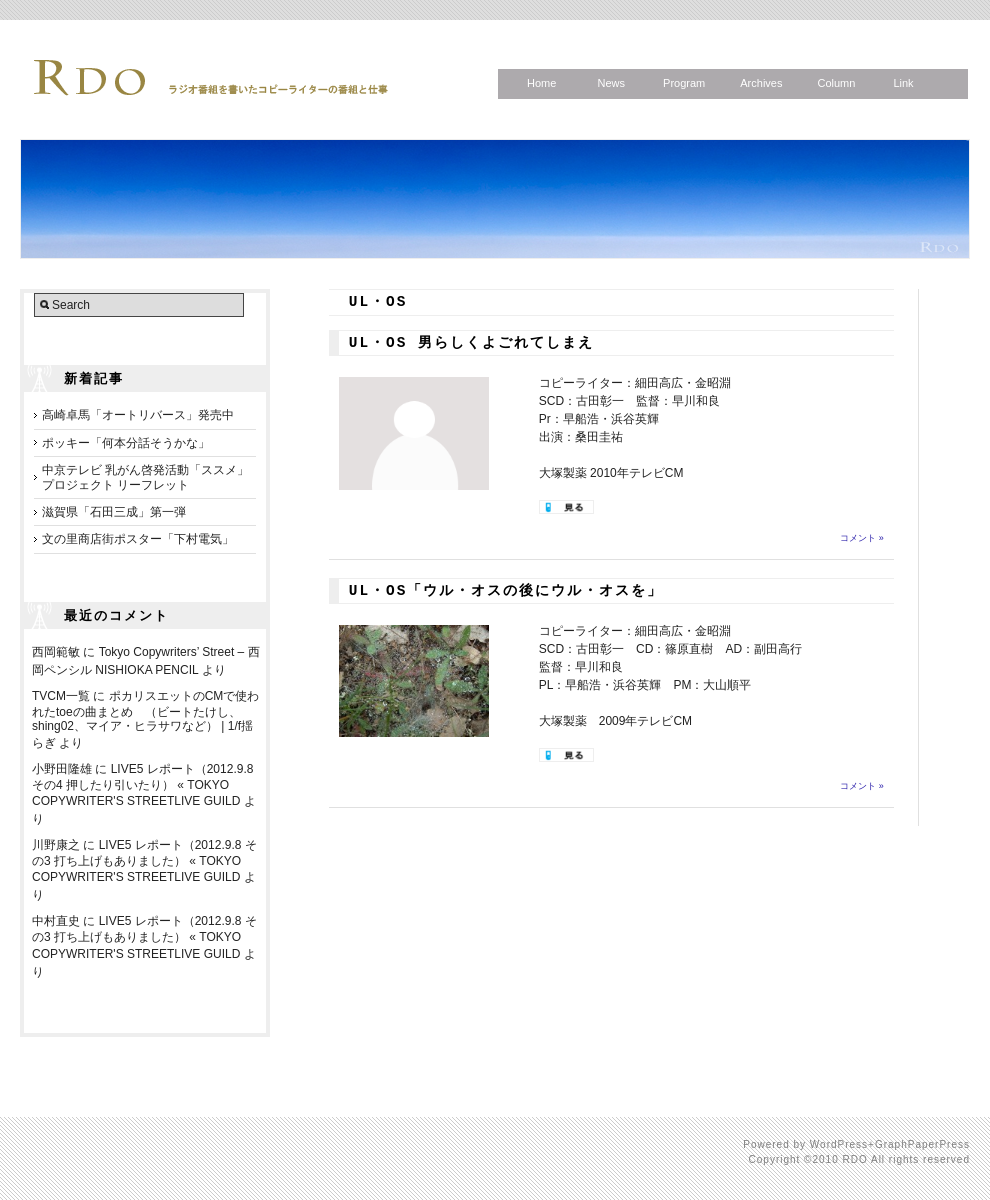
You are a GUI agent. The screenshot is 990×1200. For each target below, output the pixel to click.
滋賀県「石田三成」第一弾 (114, 512)
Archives (761, 83)
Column (836, 83)
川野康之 (56, 845)
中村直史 (56, 921)
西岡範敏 (56, 652)
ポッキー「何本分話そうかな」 (126, 443)
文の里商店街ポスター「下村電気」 (138, 539)
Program (684, 83)
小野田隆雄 (62, 769)
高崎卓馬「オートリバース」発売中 (138, 415)
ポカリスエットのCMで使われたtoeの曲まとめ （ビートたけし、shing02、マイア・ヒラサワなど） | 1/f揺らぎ (145, 719)
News (611, 83)
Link (903, 83)
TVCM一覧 (61, 696)
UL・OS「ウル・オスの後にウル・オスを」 (506, 591)
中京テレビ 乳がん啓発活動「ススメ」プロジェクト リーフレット (145, 477)
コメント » (862, 538)
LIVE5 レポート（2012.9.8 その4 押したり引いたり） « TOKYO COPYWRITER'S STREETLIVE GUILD (142, 785)
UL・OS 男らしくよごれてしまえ (471, 343)
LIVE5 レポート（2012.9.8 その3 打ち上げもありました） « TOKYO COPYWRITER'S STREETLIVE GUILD (144, 861)
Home (541, 83)
